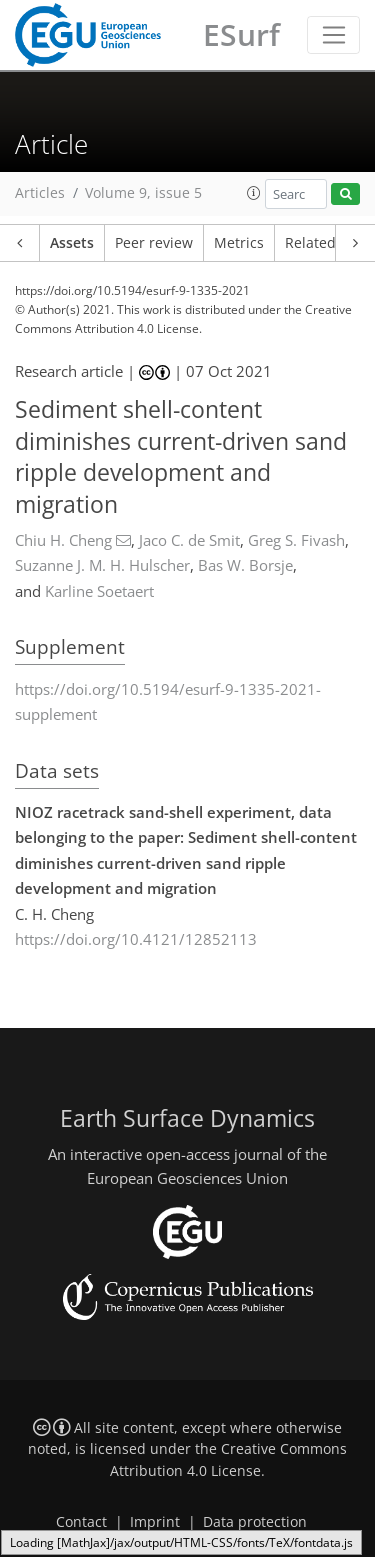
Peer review (154, 243)
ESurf (241, 34)
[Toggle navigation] (333, 35)
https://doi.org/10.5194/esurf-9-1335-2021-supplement (168, 702)
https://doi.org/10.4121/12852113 (136, 939)
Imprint (155, 1522)
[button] (254, 193)
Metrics (239, 243)
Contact (81, 1522)
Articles (40, 193)
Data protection (255, 1522)
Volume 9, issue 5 (143, 193)
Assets (72, 243)
